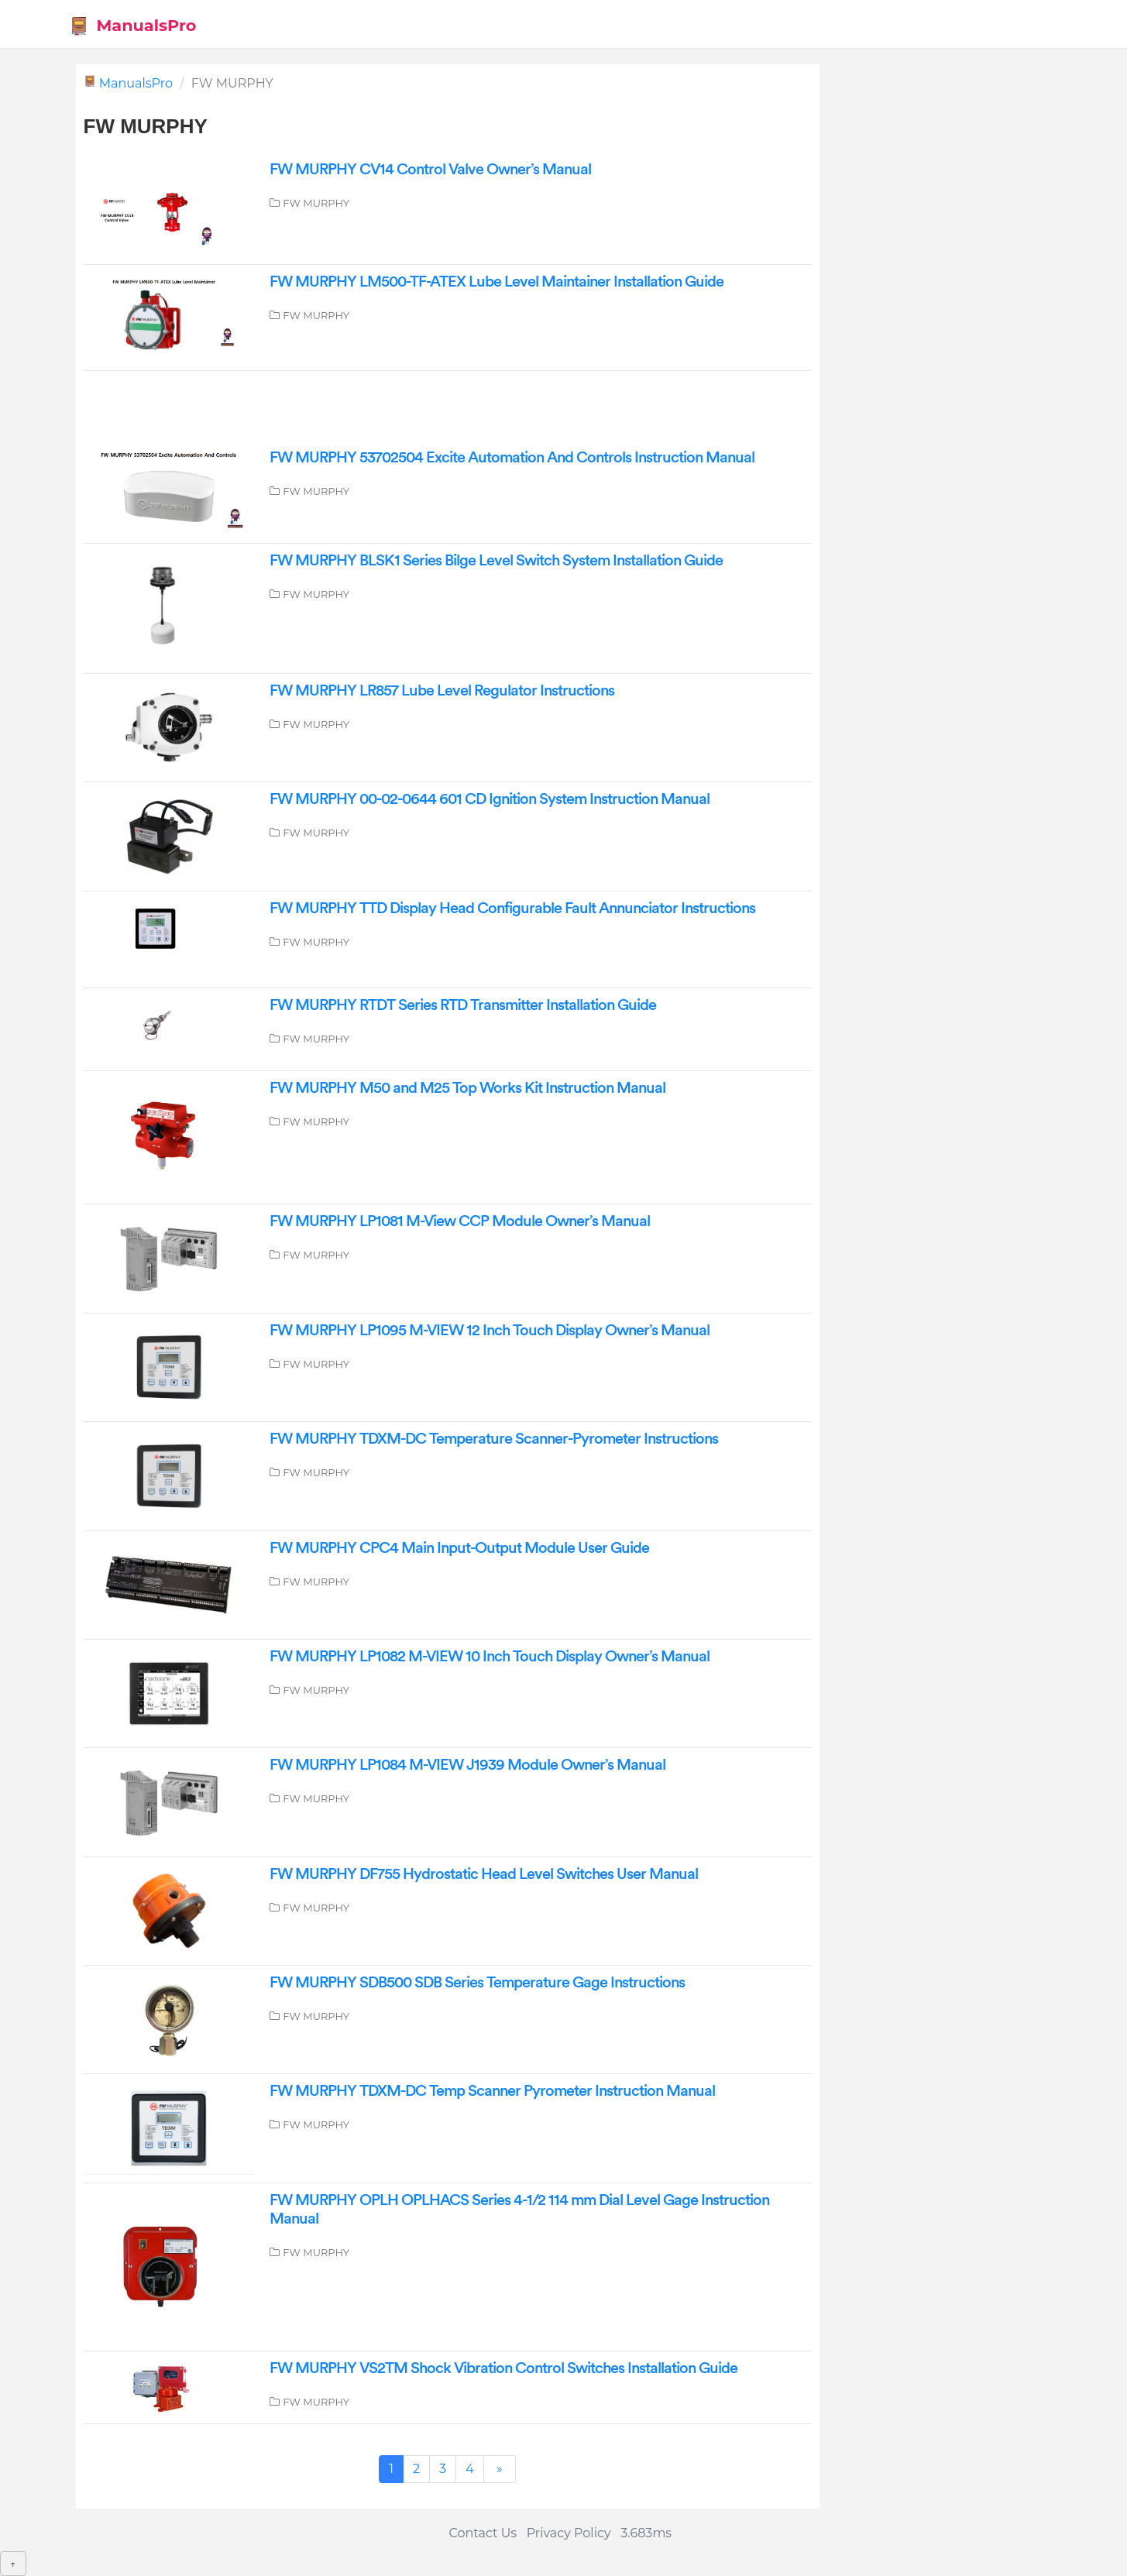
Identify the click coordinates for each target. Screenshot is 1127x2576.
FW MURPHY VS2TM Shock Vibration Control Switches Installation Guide (503, 2368)
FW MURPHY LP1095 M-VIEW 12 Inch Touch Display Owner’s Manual (490, 1330)
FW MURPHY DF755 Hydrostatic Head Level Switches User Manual (484, 1874)
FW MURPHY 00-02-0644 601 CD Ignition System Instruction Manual (490, 799)
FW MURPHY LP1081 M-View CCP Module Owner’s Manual (460, 1221)
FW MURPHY (316, 203)
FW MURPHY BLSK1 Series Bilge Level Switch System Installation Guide (496, 560)
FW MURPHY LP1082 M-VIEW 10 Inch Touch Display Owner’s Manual (490, 1656)
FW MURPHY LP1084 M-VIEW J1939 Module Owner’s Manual (467, 1765)
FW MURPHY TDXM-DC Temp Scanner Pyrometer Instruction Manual (492, 2091)
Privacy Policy (569, 2533)
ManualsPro (133, 25)
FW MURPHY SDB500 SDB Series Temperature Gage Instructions (477, 1982)
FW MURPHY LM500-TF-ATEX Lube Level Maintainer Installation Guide (496, 282)
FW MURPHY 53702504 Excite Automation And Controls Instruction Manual (512, 457)
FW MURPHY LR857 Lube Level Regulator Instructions (442, 691)
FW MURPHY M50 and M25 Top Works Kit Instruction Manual (467, 1088)
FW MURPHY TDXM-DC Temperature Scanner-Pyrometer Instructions (494, 1439)
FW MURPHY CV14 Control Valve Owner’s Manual (430, 169)
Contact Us (482, 2533)
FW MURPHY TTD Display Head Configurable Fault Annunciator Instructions (512, 908)
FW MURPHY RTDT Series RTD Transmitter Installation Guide (463, 1005)
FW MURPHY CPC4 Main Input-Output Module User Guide (459, 1548)
